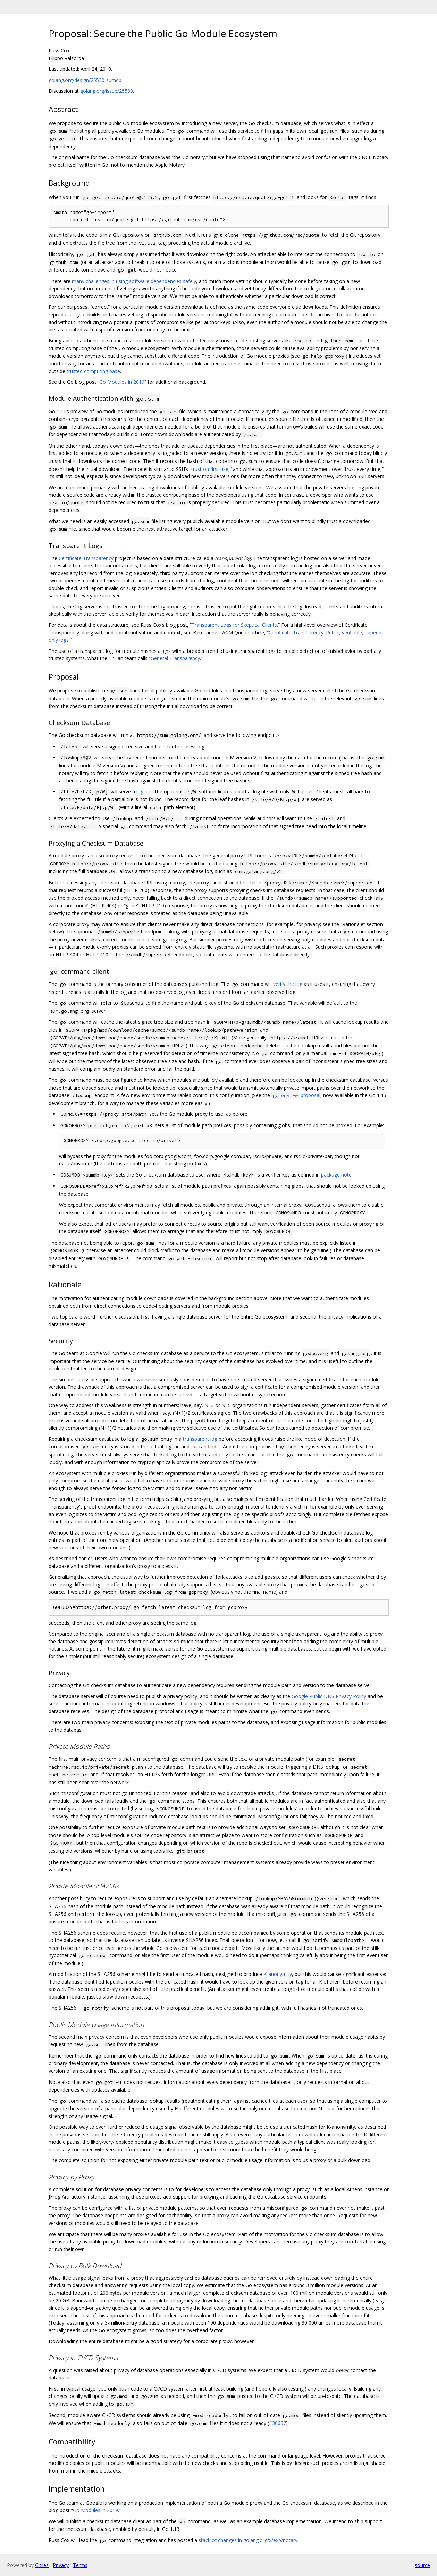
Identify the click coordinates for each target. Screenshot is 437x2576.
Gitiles (42, 2565)
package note (336, 1174)
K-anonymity (277, 1974)
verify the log (287, 984)
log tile (143, 791)
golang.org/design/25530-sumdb (85, 80)
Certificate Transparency (86, 558)
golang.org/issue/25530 (106, 91)
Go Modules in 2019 (121, 382)
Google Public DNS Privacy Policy (329, 1696)
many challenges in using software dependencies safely (134, 281)
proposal (295, 1095)
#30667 (277, 2423)
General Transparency (175, 658)
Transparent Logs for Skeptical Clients (234, 625)
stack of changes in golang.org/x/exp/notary (248, 2540)
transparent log (200, 1439)
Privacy (61, 2565)
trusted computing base (93, 371)
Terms (80, 2565)
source (422, 2565)
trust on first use (209, 469)
